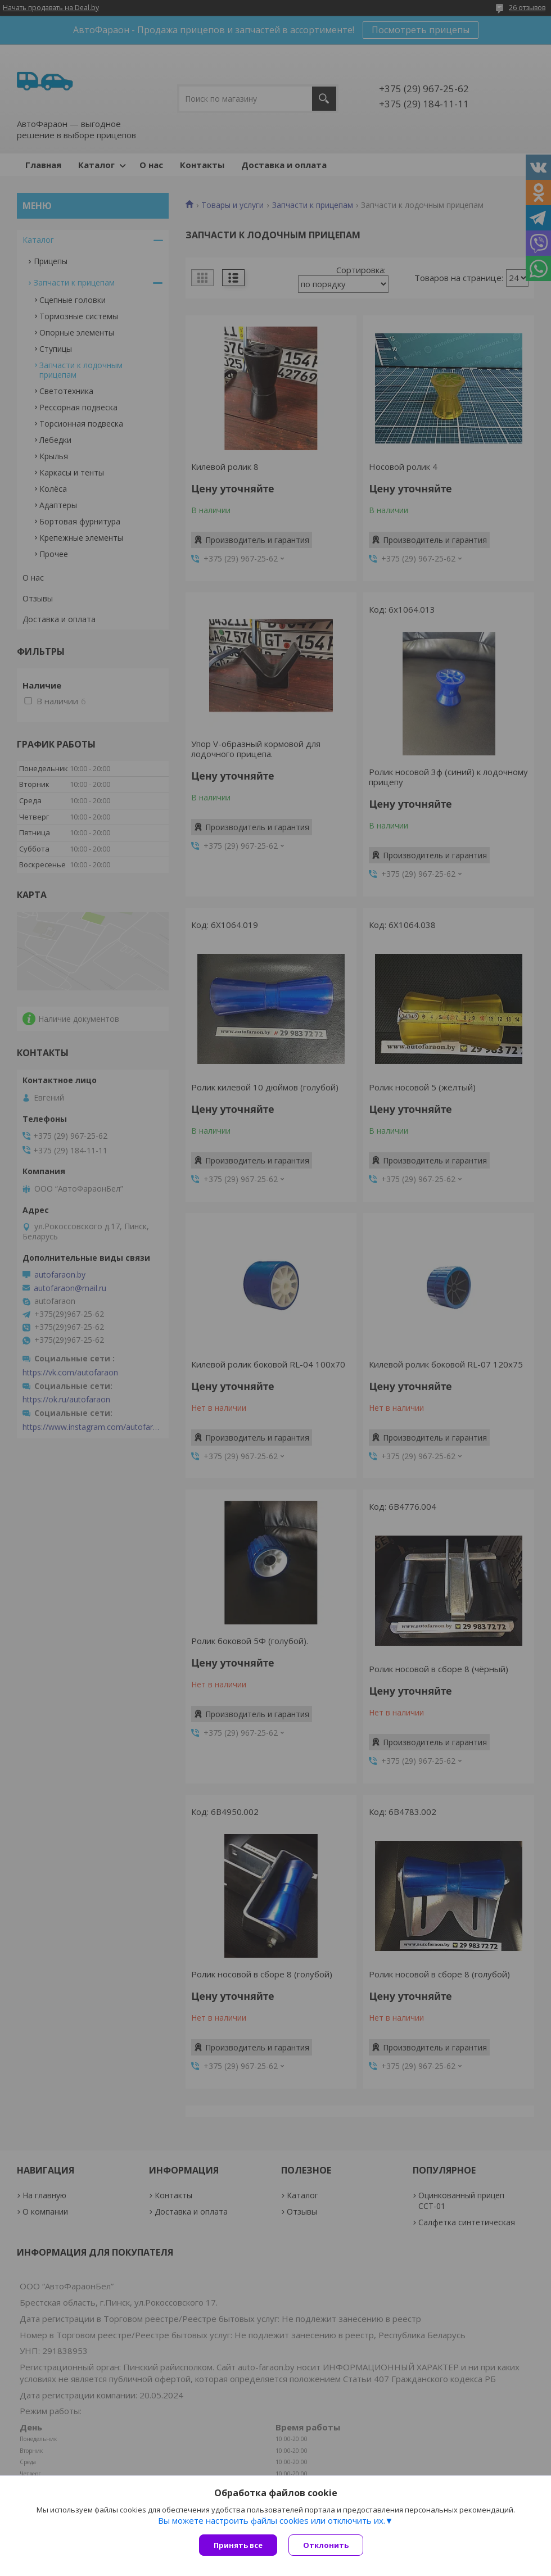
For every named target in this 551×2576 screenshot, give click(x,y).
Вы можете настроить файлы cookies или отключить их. (271, 2520)
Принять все (238, 2545)
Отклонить (326, 2545)
